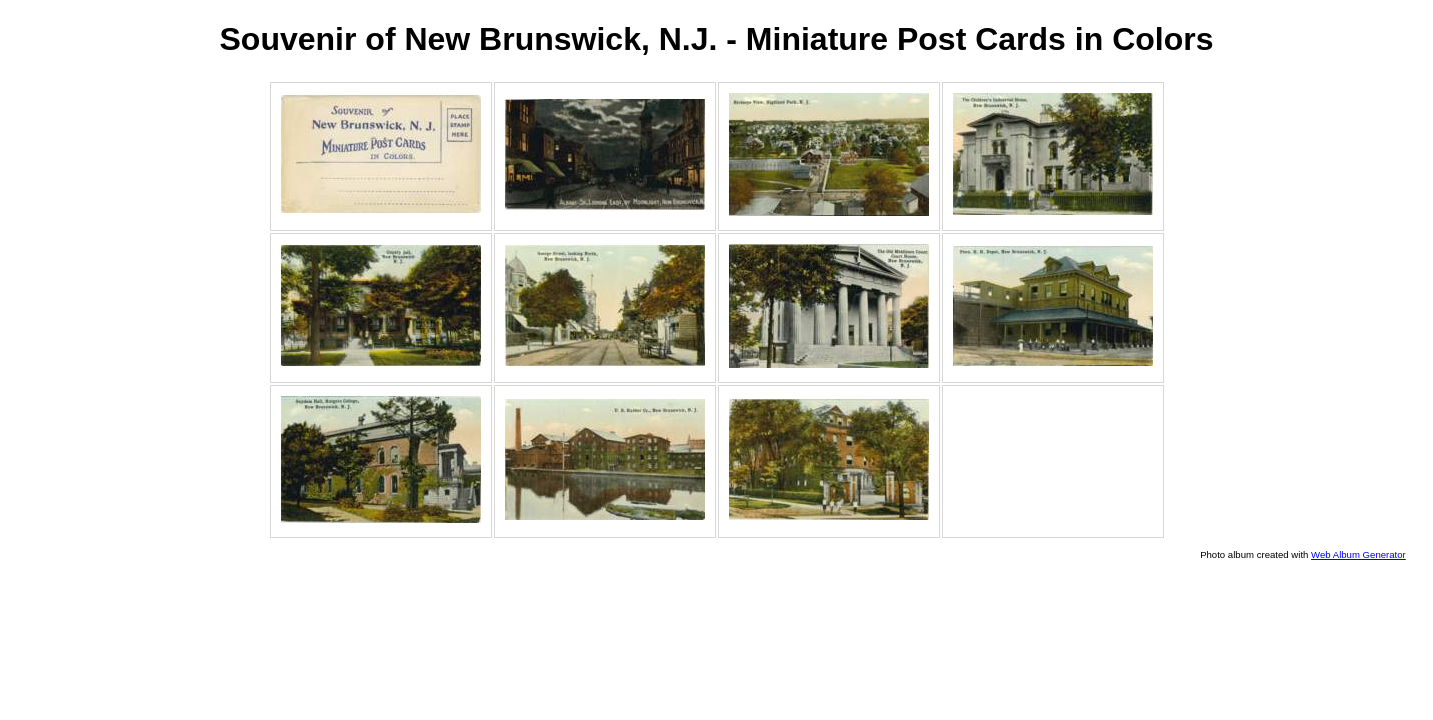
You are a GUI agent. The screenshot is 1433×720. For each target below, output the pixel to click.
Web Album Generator (1358, 554)
